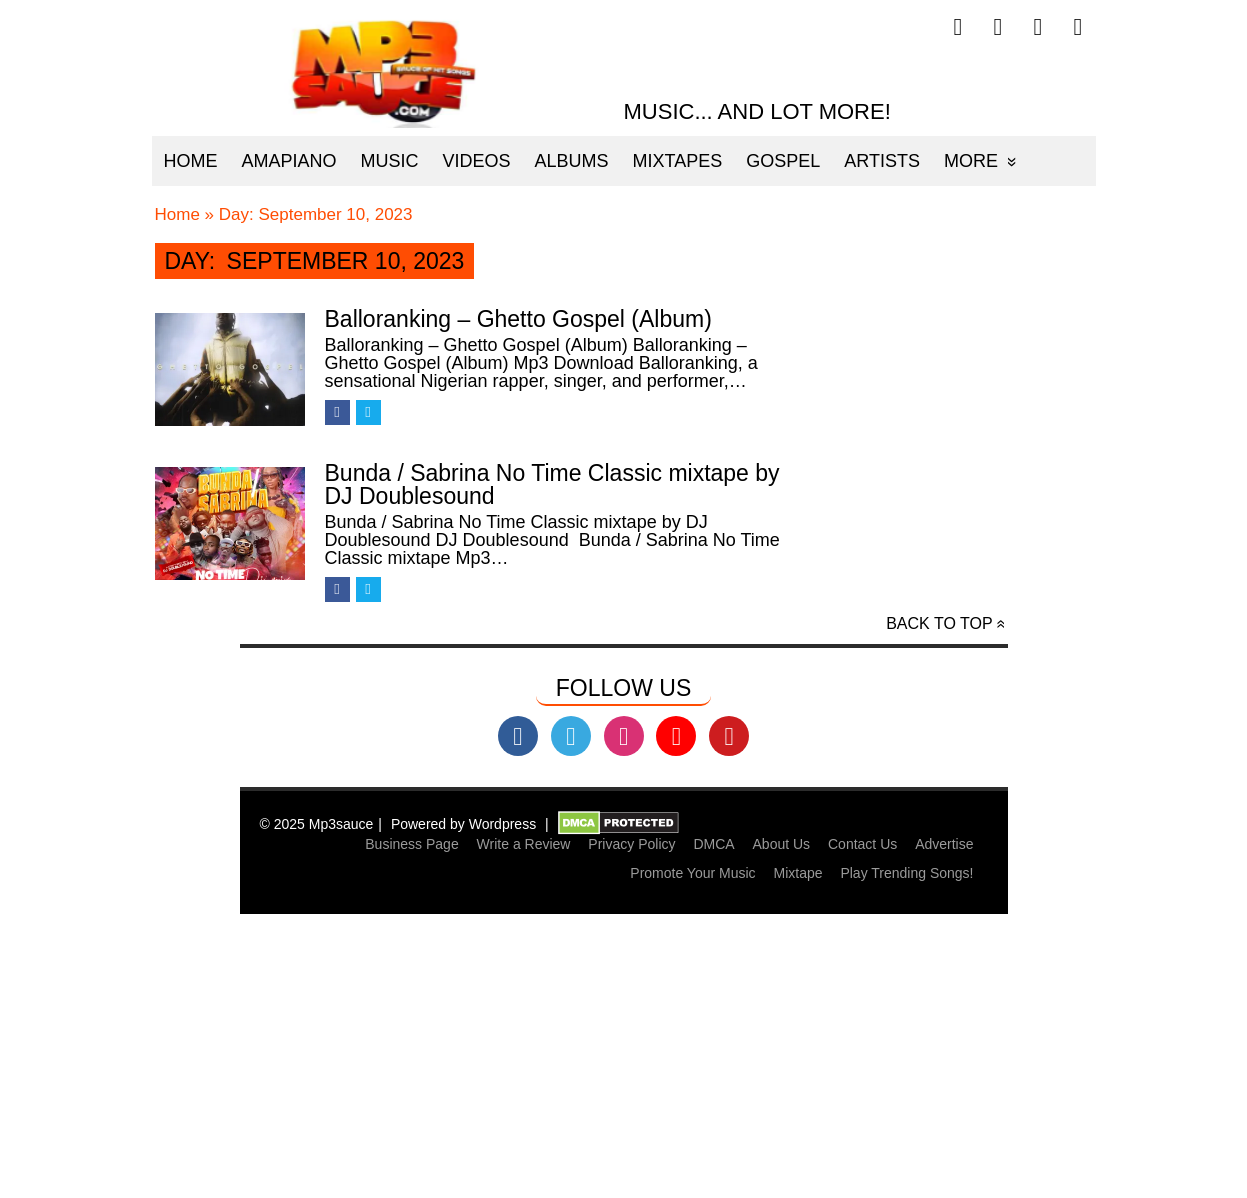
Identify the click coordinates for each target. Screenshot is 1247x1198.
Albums (572, 161)
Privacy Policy (631, 844)
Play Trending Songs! (906, 873)
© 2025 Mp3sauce (317, 824)
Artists (882, 161)
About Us (782, 844)
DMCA (713, 844)
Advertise (944, 844)
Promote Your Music (692, 873)
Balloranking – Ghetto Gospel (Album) (518, 319)
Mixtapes (678, 161)
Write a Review (524, 844)
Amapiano (289, 161)
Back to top (939, 623)
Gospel (783, 161)
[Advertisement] (624, 1056)
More (971, 161)
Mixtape (797, 873)
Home (191, 161)
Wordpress (502, 824)
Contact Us (862, 844)
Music (390, 161)
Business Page (411, 844)
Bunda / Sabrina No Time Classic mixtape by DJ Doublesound (552, 484)
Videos (477, 161)
